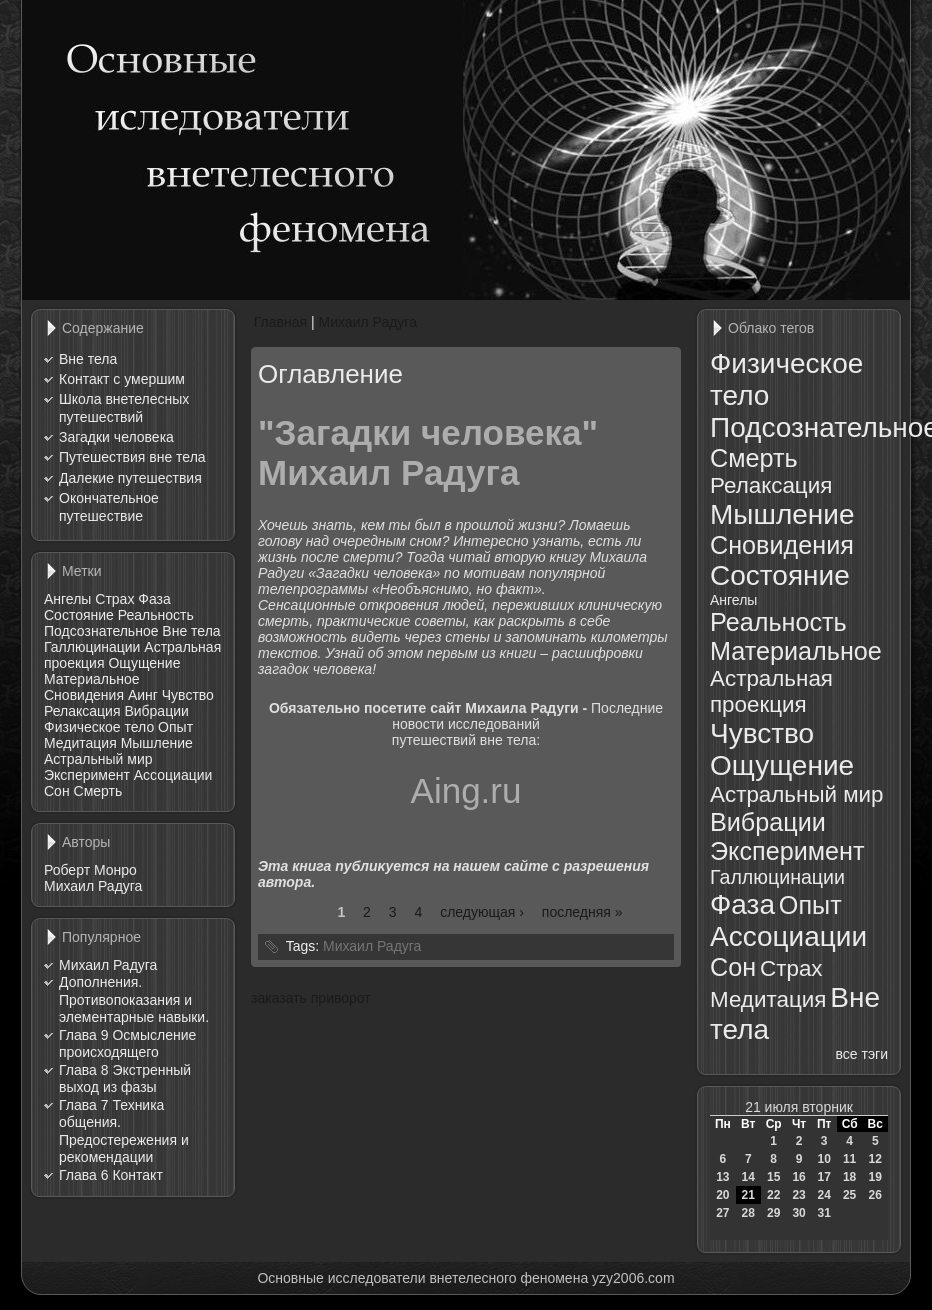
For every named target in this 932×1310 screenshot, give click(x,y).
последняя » (582, 912)
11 (849, 1159)
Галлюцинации (92, 647)
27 (722, 1213)
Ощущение (144, 663)
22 (773, 1195)
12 (875, 1159)
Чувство (188, 695)
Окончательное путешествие (109, 507)
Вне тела (88, 359)
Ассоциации (173, 775)
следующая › (482, 912)
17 (823, 1177)
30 (798, 1213)
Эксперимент (87, 775)
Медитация (80, 743)
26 (875, 1195)
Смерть (98, 791)
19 (875, 1177)
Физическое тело (99, 727)
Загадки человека (116, 437)
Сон (57, 791)
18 (849, 1177)
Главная (280, 322)
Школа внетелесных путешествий (124, 408)
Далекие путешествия (130, 478)
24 (823, 1195)
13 (722, 1177)
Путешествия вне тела (132, 457)
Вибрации (156, 711)
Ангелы (67, 599)
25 (849, 1195)
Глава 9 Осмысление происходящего (127, 1044)
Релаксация (82, 711)
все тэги (862, 1054)
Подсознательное (101, 631)
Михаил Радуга (93, 886)
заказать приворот (311, 998)
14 (748, 1177)
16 (798, 1177)
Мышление (157, 743)
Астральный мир (98, 759)
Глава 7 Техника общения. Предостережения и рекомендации (124, 1131)
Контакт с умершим (122, 379)
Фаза (154, 599)
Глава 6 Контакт (111, 1175)
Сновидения (84, 695)
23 (798, 1195)
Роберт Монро (90, 870)
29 (773, 1213)
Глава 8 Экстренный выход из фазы (125, 1079)
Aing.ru (466, 790)
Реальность (156, 615)
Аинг (143, 695)
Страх (114, 599)
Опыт (175, 727)
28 (748, 1213)
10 (823, 1159)
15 (773, 1177)
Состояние (79, 615)
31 (823, 1213)
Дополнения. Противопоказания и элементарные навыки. (134, 999)
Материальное (92, 679)
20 (722, 1195)
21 (748, 1195)
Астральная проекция (771, 691)
